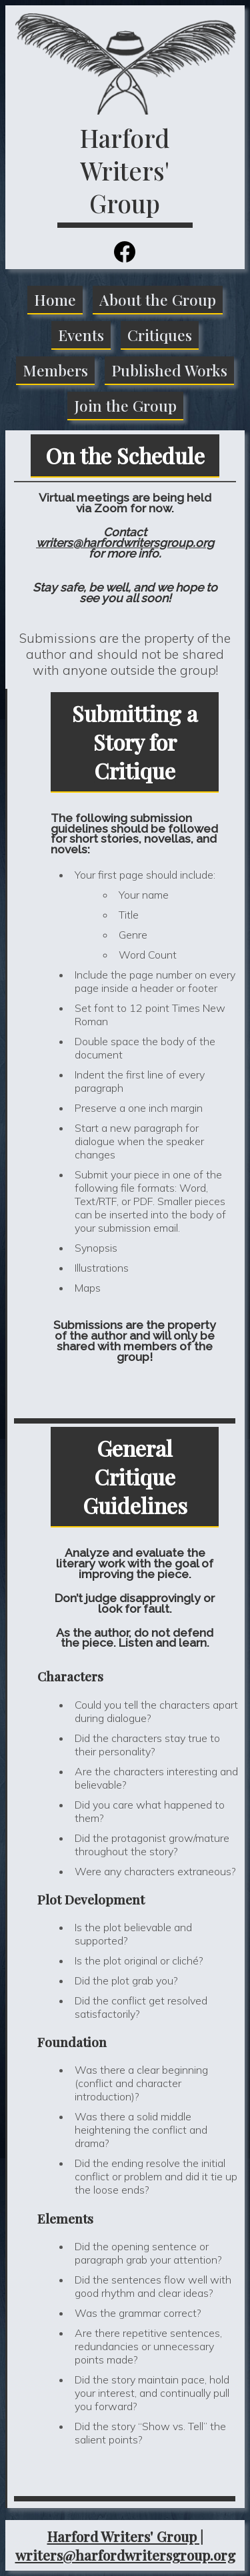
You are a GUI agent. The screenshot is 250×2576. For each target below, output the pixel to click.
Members (55, 370)
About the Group (157, 299)
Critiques (159, 334)
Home (55, 299)
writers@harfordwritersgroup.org (125, 543)
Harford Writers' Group (124, 170)
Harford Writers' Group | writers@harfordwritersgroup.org (125, 2545)
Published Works (169, 370)
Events (81, 334)
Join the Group (125, 405)
